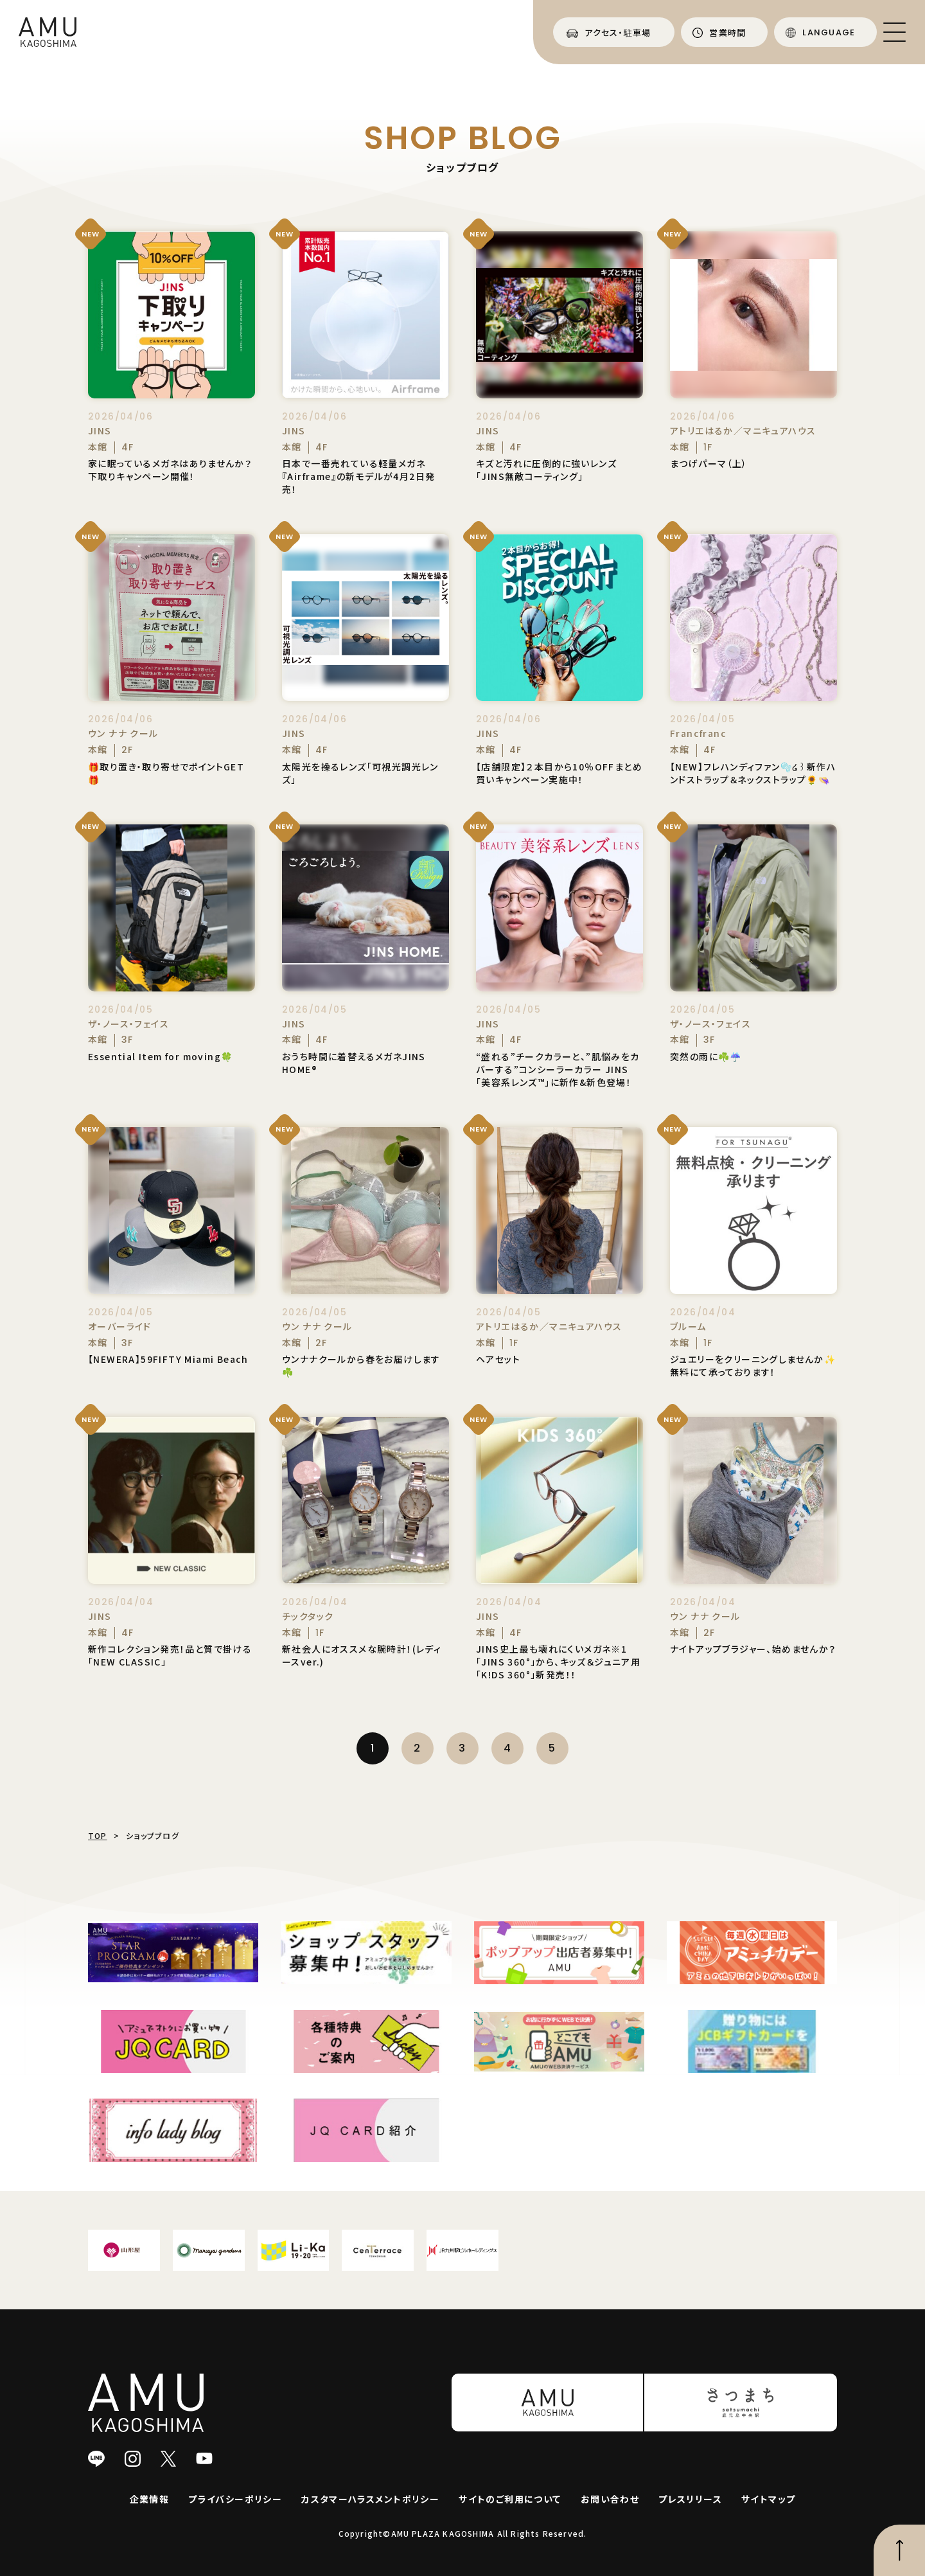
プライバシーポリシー (235, 2498)
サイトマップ (768, 2498)
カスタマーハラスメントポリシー (370, 2498)
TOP (97, 1835)
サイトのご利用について (510, 2498)
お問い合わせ (610, 2498)
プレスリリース (690, 2498)
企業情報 (150, 2498)
